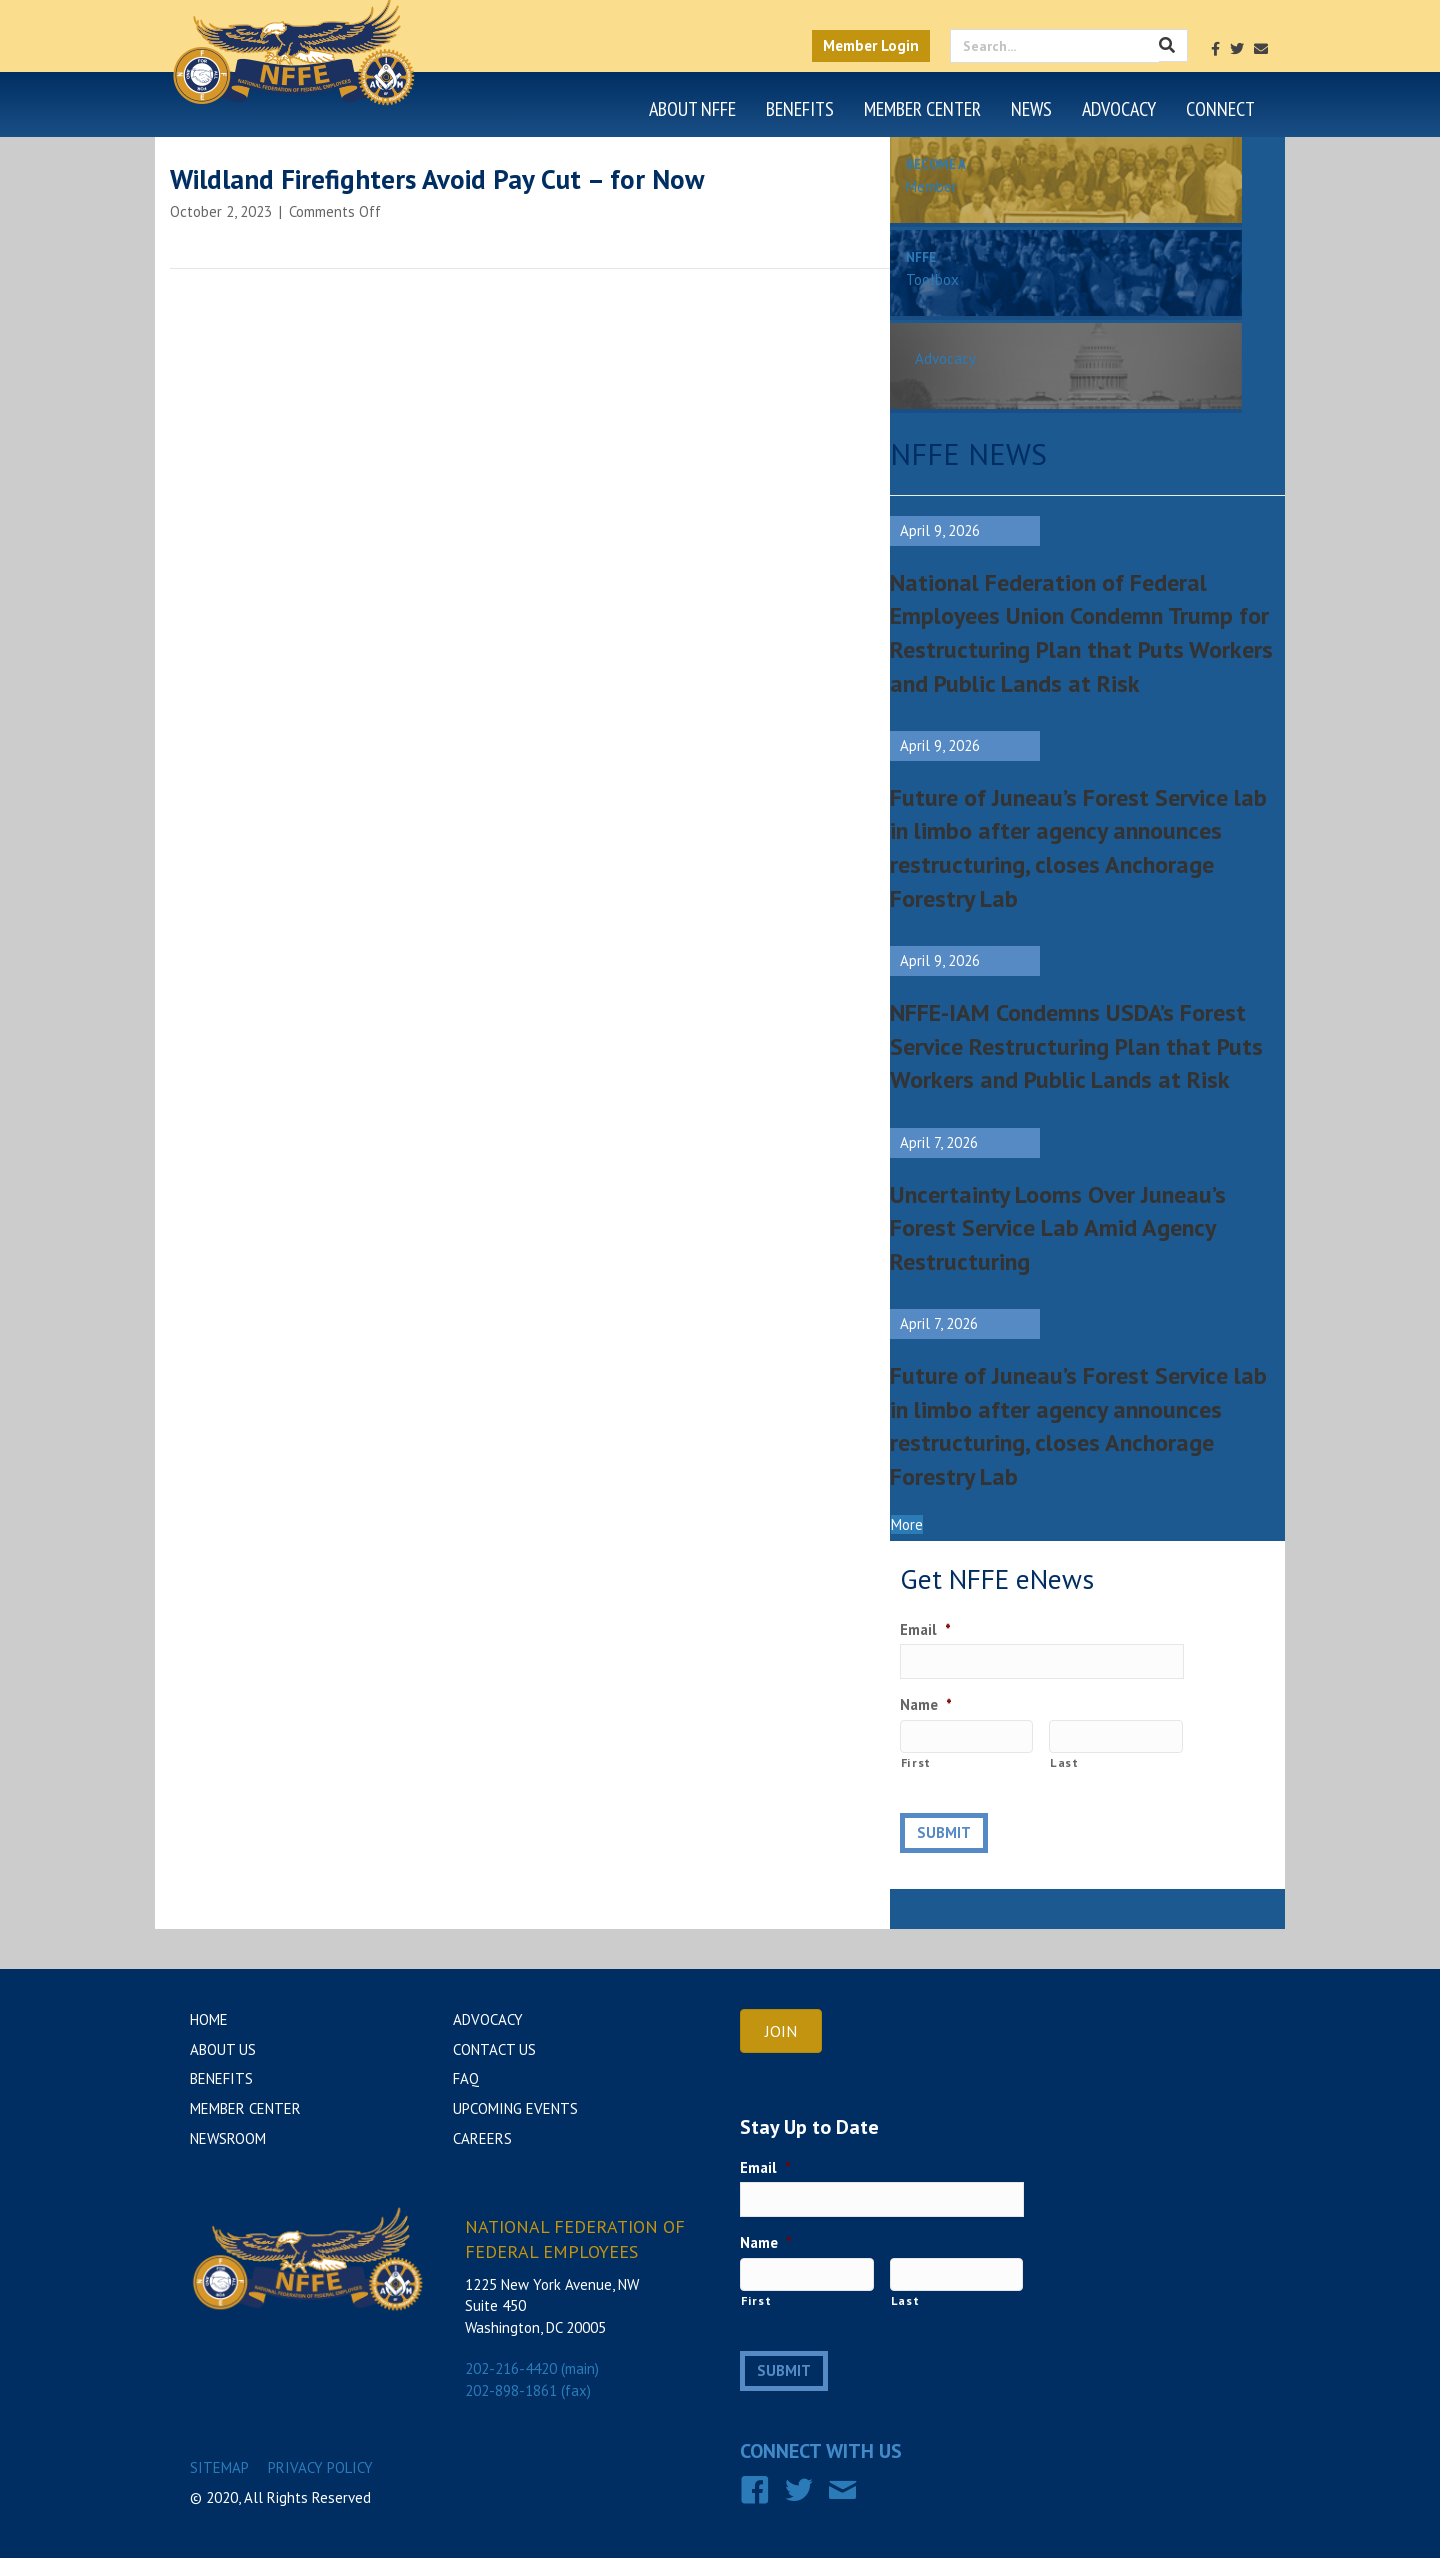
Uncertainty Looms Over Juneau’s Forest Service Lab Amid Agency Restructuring (1058, 1228)
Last (1064, 1762)
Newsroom (228, 2138)
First (916, 1762)
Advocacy (1119, 109)
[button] (907, 1524)
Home (209, 2019)
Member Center (922, 109)
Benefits (800, 109)
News (1031, 109)
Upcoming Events (515, 2108)
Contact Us (494, 2049)
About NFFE (692, 109)
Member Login (871, 45)
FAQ (466, 2078)
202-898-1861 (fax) (528, 2390)
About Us (223, 2049)
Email (925, 1629)
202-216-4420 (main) (532, 2368)
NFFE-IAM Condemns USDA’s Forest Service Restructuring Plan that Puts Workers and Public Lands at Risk (1076, 1046)
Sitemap (219, 2467)
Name (926, 1704)
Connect (1220, 109)
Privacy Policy (320, 2467)
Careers (482, 2138)
